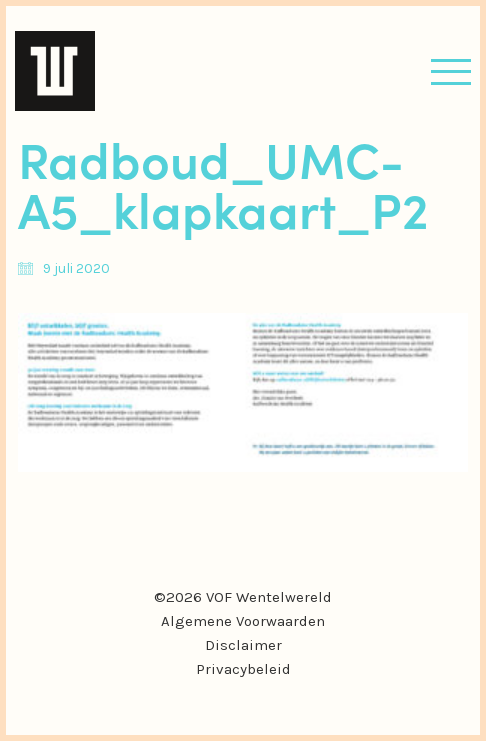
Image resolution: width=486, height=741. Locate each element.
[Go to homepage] (55, 71)
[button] (451, 71)
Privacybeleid (243, 669)
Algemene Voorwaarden (243, 621)
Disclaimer (243, 645)
